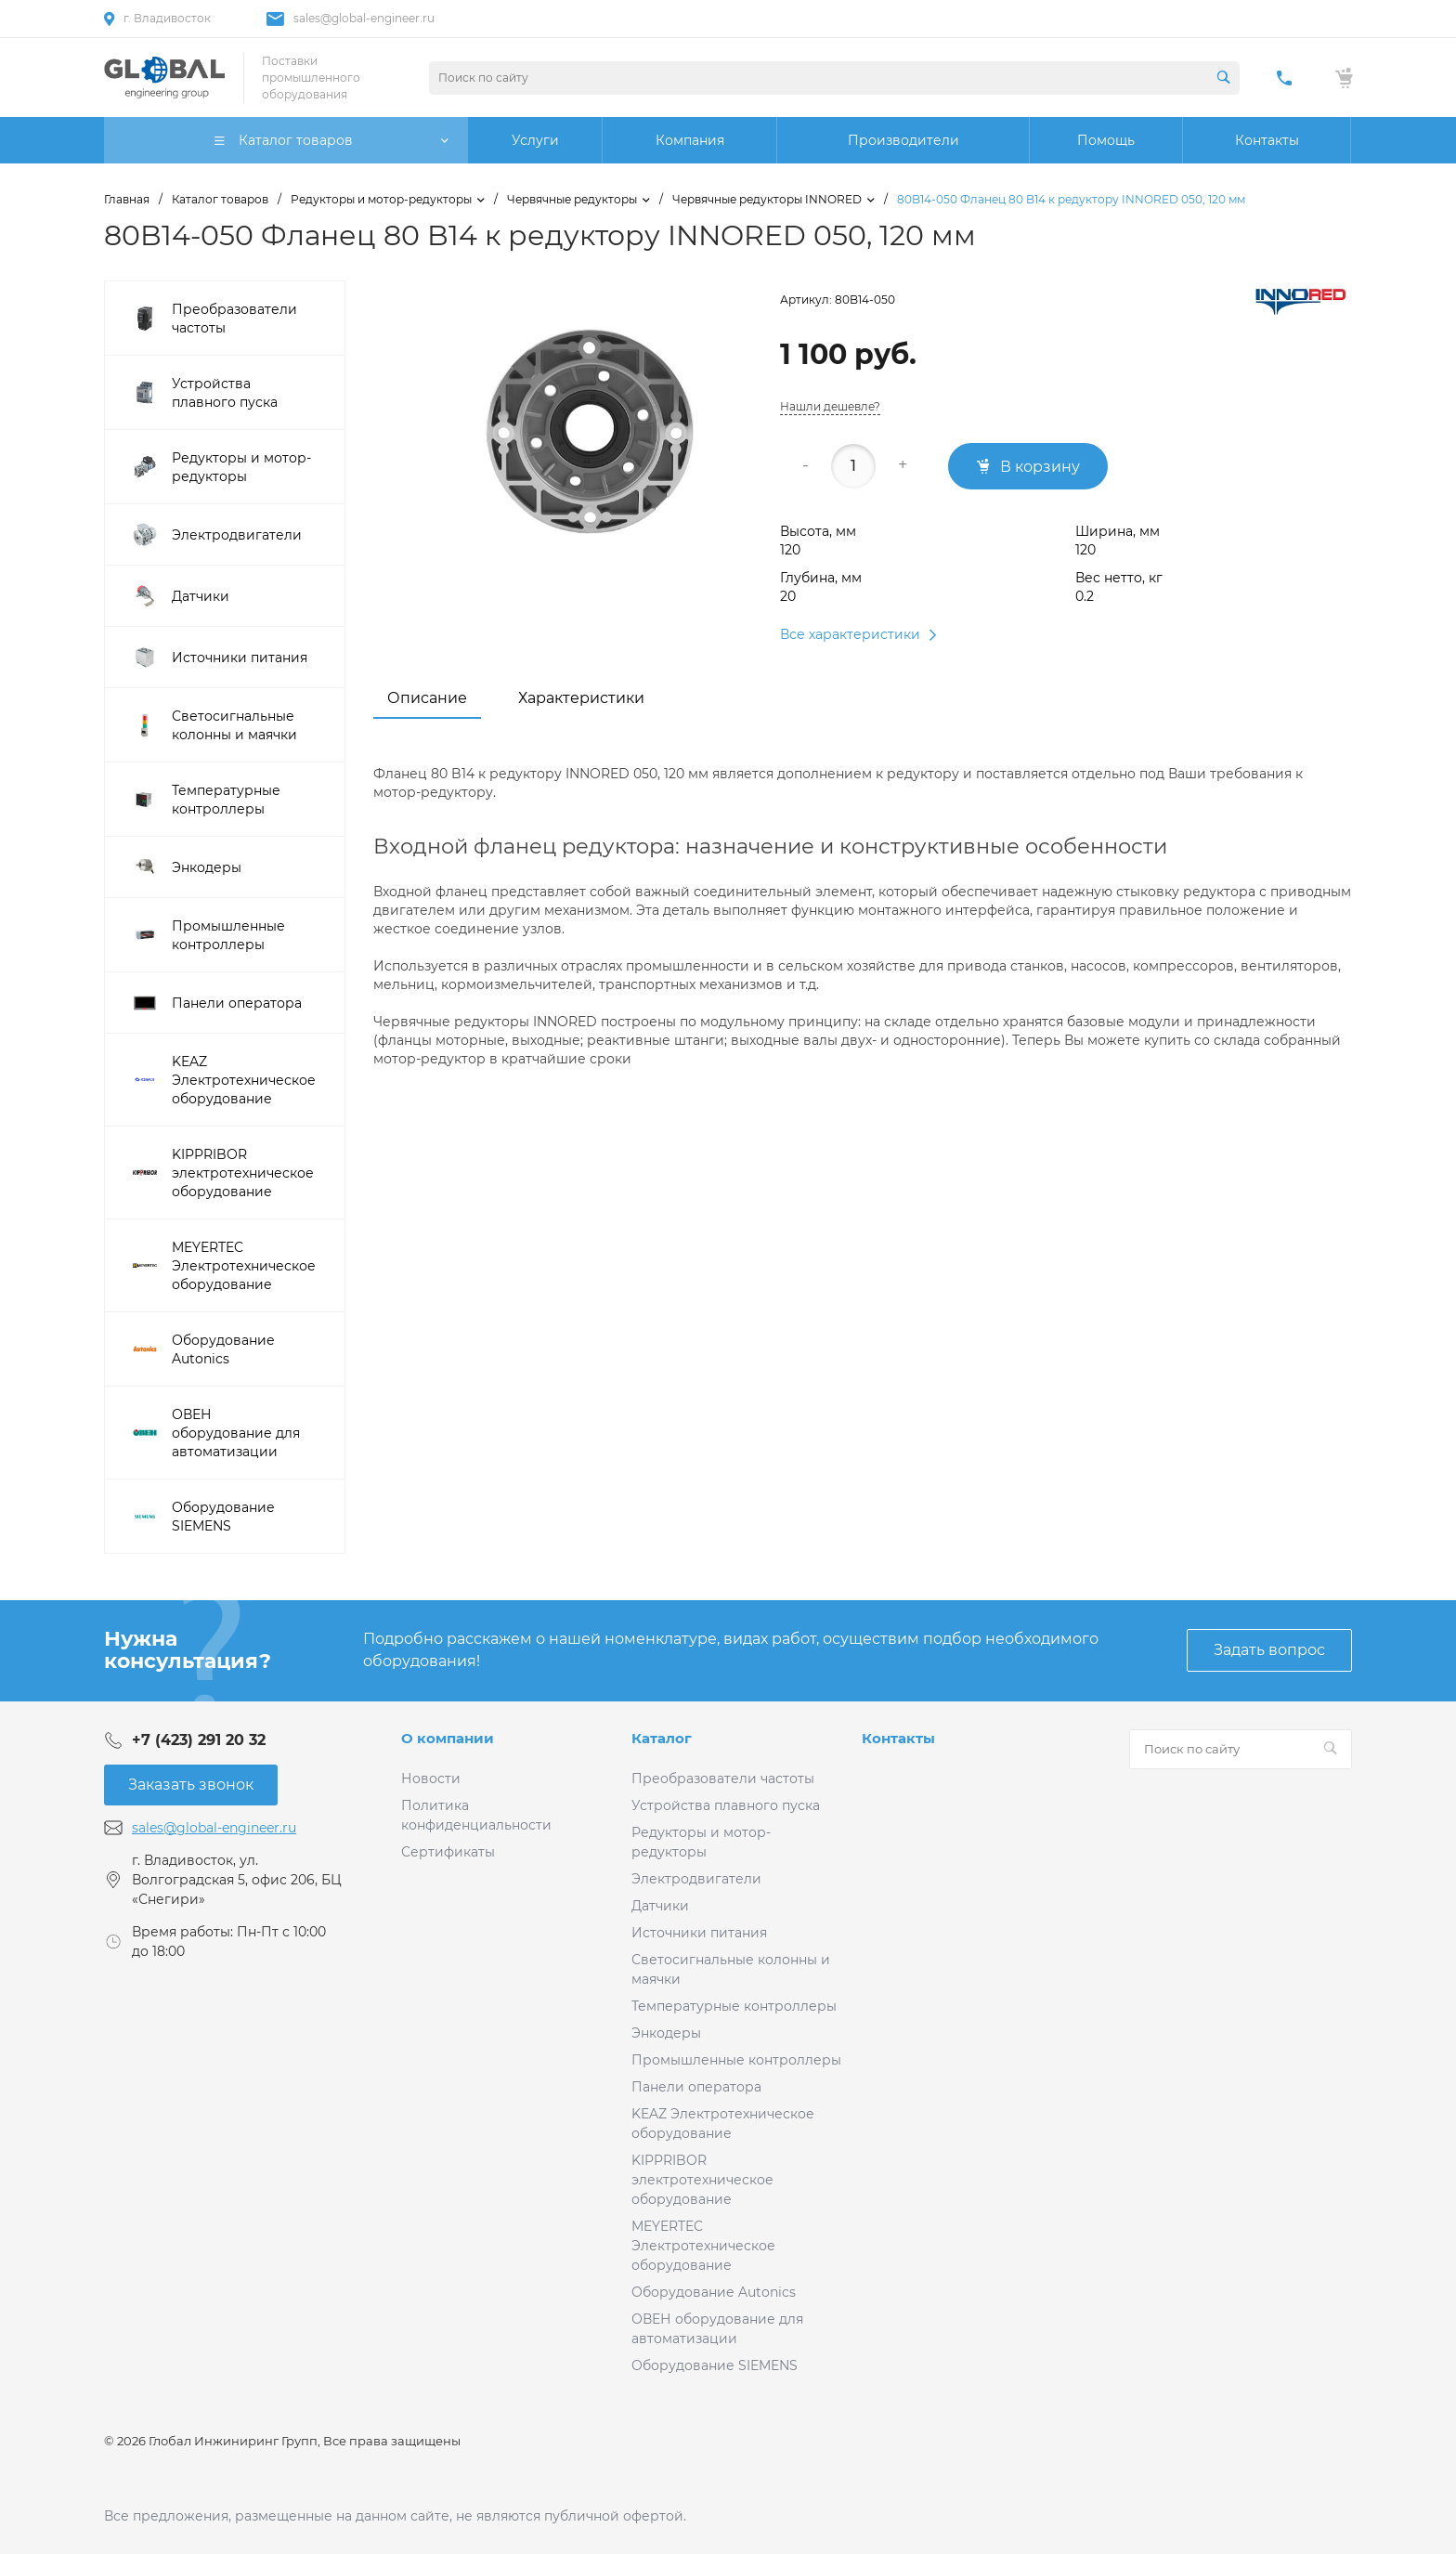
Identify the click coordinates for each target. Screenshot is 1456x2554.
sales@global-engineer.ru (364, 18)
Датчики (660, 1905)
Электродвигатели (696, 1878)
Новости (431, 1778)
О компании (447, 1738)
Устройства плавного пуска (725, 1805)
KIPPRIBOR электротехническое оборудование (702, 2180)
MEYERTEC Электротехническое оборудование (703, 2246)
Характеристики (581, 698)
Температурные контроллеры (734, 2006)
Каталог (661, 1738)
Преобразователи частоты (722, 1778)
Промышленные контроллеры (736, 2060)
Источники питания (699, 1932)
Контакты (898, 1738)
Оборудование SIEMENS (714, 2365)
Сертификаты (448, 1852)
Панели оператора (696, 2086)
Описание (427, 698)
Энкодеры (666, 2033)
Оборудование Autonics (713, 2292)
